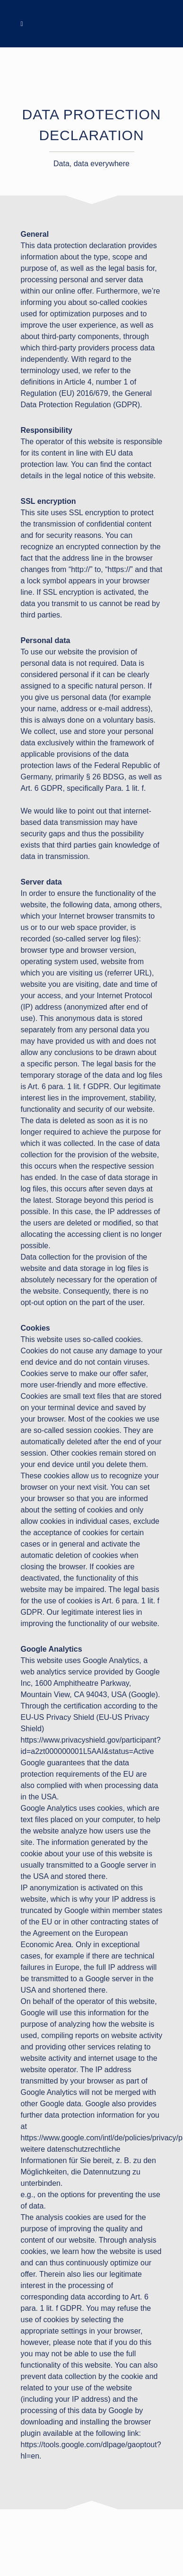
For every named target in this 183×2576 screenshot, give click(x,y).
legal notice (85, 476)
